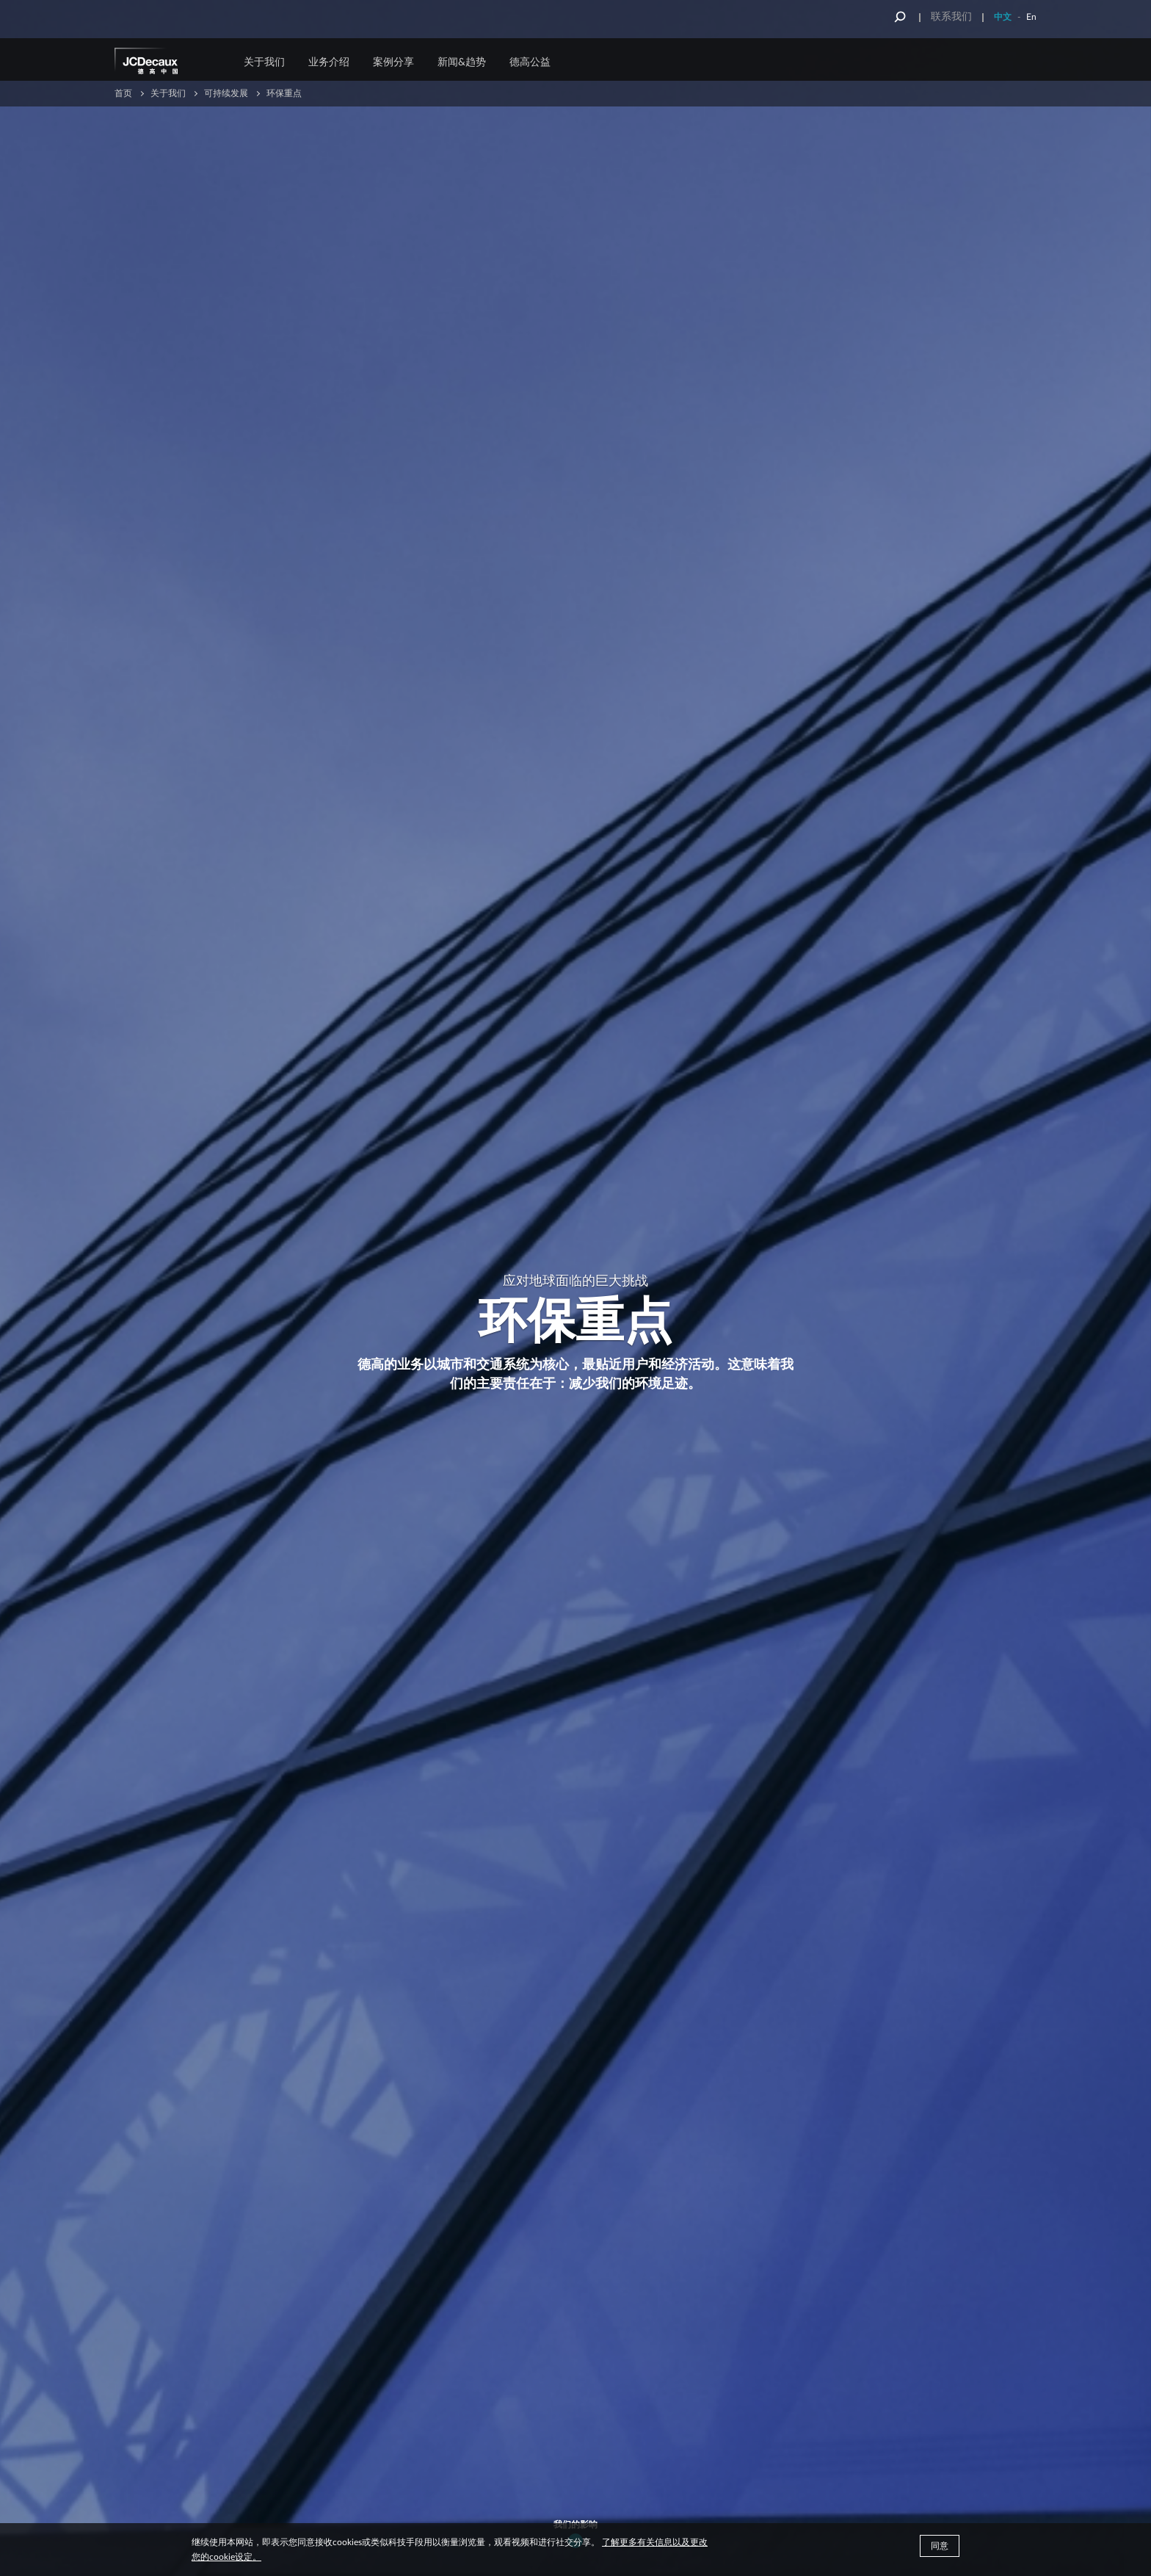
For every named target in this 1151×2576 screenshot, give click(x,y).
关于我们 (264, 62)
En (1031, 16)
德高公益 (530, 62)
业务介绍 (328, 62)
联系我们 (951, 17)
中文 (1003, 16)
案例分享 (393, 62)
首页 (123, 93)
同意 (939, 2545)
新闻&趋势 (461, 62)
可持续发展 (226, 93)
